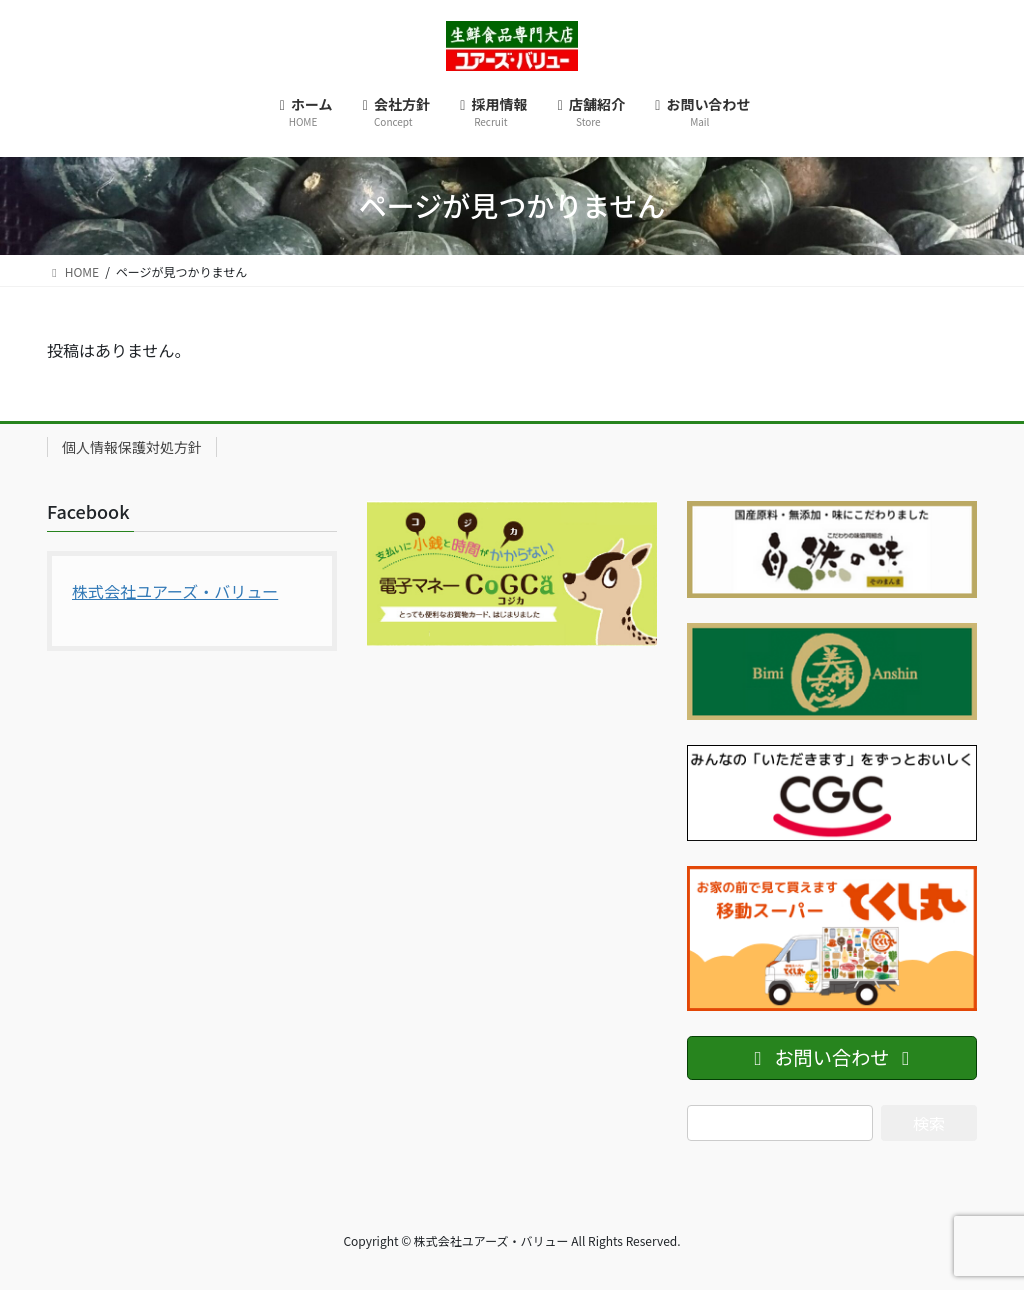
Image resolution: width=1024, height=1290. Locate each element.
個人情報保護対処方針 (132, 447)
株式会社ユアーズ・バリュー (175, 591)
